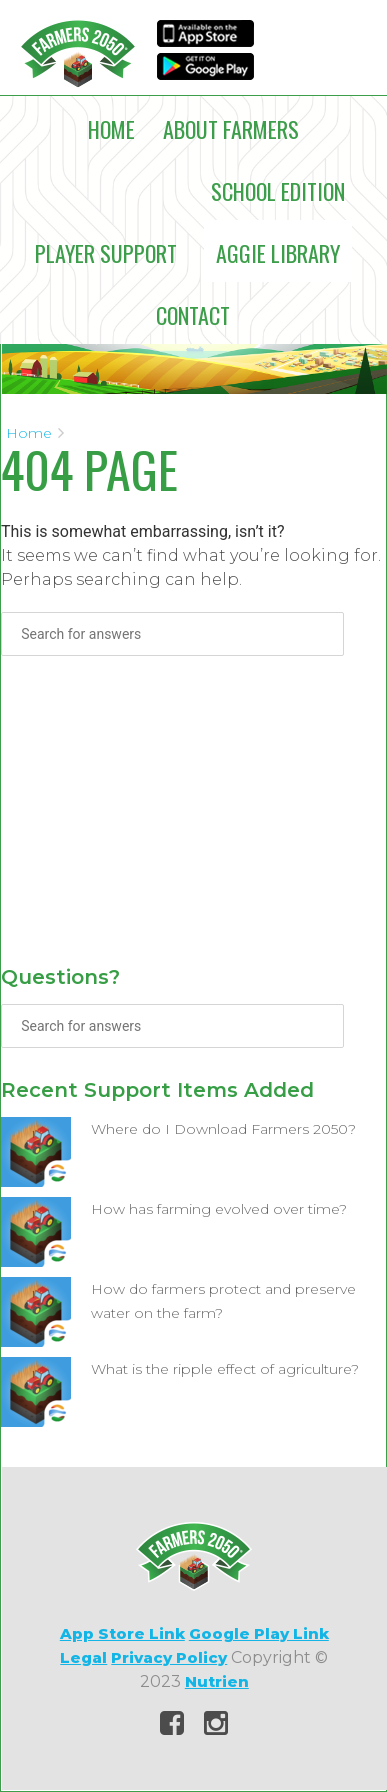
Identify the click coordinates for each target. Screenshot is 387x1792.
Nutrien (217, 1681)
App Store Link (122, 1633)
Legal (83, 1657)
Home (111, 129)
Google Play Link (259, 1633)
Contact (193, 315)
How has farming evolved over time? (219, 1209)
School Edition (278, 191)
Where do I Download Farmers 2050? (223, 1129)
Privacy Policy (169, 1657)
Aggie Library (278, 253)
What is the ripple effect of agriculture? (225, 1369)
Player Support (106, 253)
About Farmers (231, 129)
